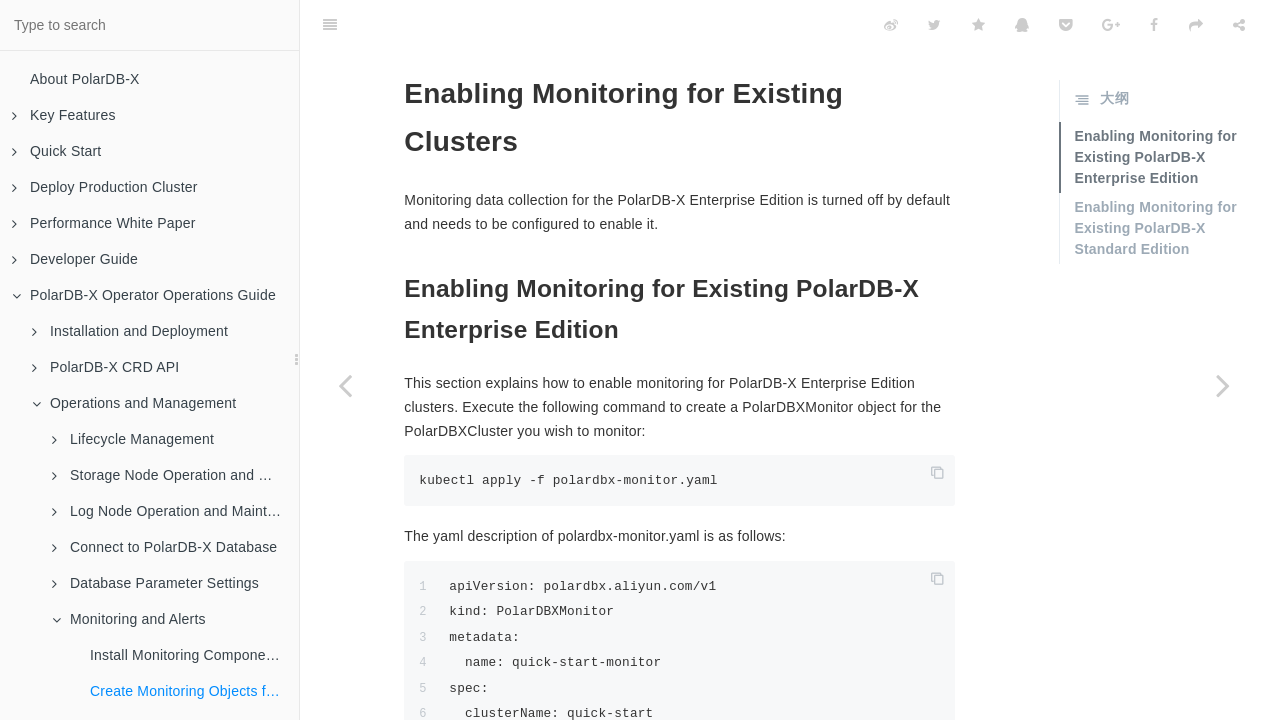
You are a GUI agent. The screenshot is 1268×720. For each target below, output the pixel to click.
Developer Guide (75, 259)
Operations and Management (134, 403)
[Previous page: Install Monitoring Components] (345, 385)
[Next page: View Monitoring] (1223, 385)
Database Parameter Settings (155, 583)
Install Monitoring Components (187, 655)
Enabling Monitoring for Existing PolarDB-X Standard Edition (1155, 178)
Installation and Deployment (130, 331)
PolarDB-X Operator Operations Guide (144, 295)
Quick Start (56, 151)
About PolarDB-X (85, 79)
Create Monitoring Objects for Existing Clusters (194, 691)
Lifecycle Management (133, 439)
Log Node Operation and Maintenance (175, 511)
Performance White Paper (104, 223)
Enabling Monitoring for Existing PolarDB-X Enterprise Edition (1155, 107)
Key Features (64, 115)
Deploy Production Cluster (105, 187)
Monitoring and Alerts (129, 619)
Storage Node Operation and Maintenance (175, 475)
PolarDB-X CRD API (105, 367)
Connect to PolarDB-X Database (164, 547)
